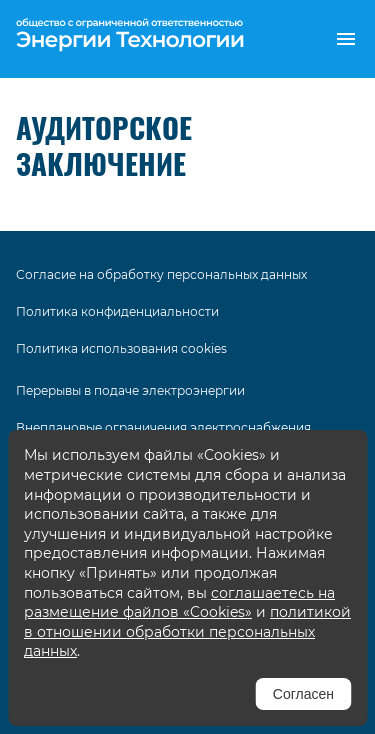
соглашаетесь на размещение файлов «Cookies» (179, 603)
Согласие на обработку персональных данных (161, 274)
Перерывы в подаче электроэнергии (130, 390)
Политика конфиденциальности (117, 311)
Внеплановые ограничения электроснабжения (163, 427)
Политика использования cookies (121, 348)
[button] (346, 39)
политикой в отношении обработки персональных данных (187, 631)
